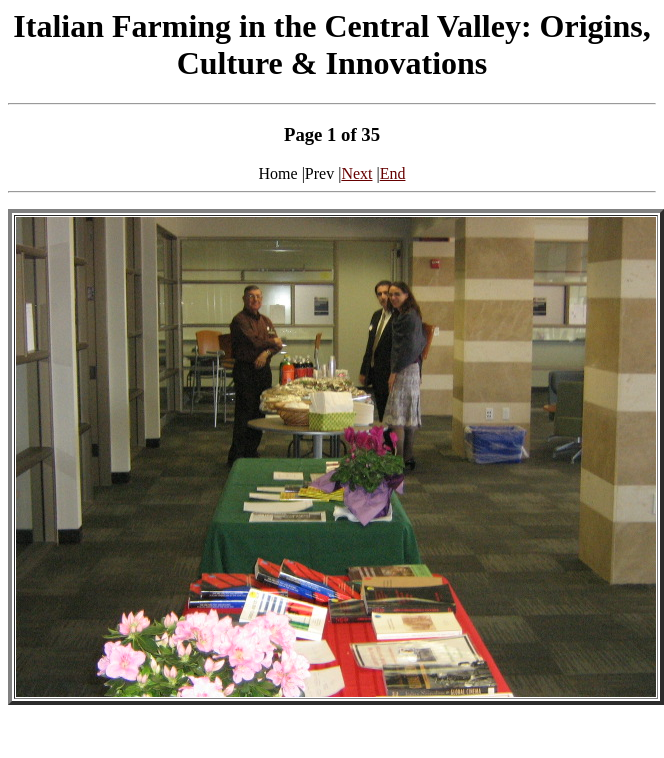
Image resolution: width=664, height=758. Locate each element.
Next (356, 173)
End (393, 173)
